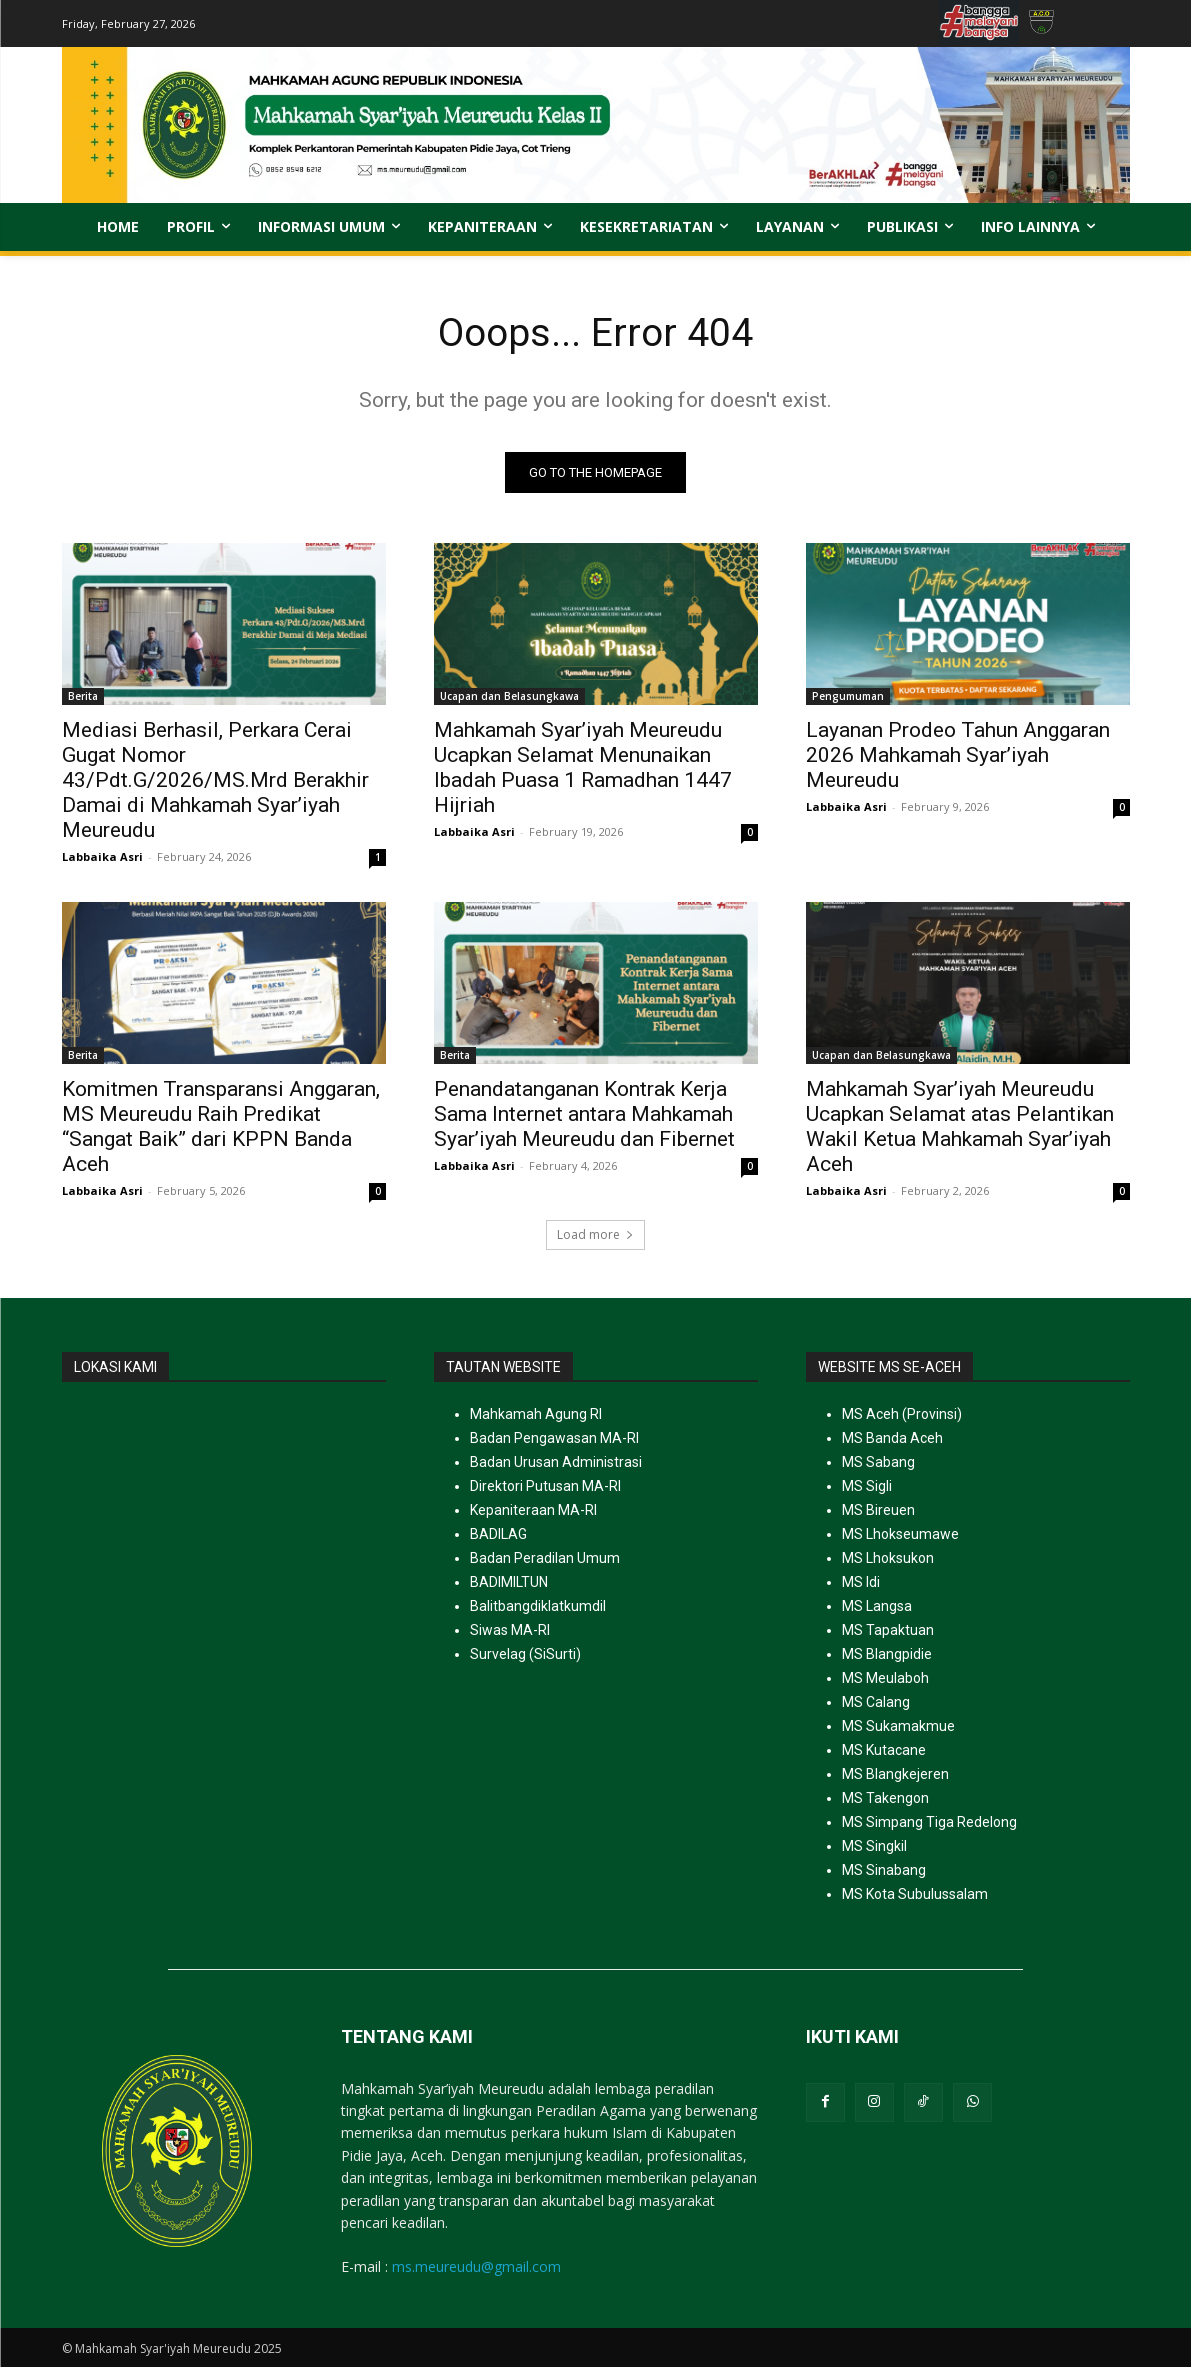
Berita (83, 698)
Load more (595, 1236)
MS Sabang (878, 1464)
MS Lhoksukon (888, 1560)
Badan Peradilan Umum (545, 1560)
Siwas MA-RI (510, 1632)
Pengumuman (848, 698)
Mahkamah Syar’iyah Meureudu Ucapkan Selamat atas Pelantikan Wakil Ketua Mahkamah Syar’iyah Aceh (960, 1128)
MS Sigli (867, 1488)
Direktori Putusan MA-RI (545, 1488)
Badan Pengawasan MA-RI (554, 1440)
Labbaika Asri (102, 858)
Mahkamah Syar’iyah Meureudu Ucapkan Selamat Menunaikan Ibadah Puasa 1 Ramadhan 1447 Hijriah (583, 769)
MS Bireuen (878, 1512)
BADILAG (498, 1536)
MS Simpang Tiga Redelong (929, 1824)
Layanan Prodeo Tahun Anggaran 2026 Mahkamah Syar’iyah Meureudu (958, 757)
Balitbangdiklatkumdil (538, 1608)
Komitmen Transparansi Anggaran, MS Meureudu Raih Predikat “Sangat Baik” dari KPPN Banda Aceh (221, 1128)
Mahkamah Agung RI (536, 1416)
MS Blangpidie (887, 1656)
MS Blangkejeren (895, 1776)
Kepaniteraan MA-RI (533, 1512)
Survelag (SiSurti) (525, 1656)
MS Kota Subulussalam (915, 1896)
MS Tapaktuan (888, 1632)
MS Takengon (885, 1800)
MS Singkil (874, 1848)
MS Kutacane (884, 1752)
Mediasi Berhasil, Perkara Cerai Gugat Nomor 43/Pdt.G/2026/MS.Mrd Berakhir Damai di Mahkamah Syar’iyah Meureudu (215, 782)
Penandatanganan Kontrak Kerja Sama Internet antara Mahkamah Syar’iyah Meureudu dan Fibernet (584, 1116)
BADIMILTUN (509, 1584)
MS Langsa (877, 1608)
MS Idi (861, 1584)
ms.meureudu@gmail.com (476, 2267)
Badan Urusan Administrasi (556, 1464)
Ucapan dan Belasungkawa (509, 698)
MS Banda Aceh (892, 1440)
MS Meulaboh (885, 1680)
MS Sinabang (884, 1872)
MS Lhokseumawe (900, 1536)
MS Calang (876, 1704)
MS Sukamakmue (898, 1728)
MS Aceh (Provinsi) (902, 1416)
